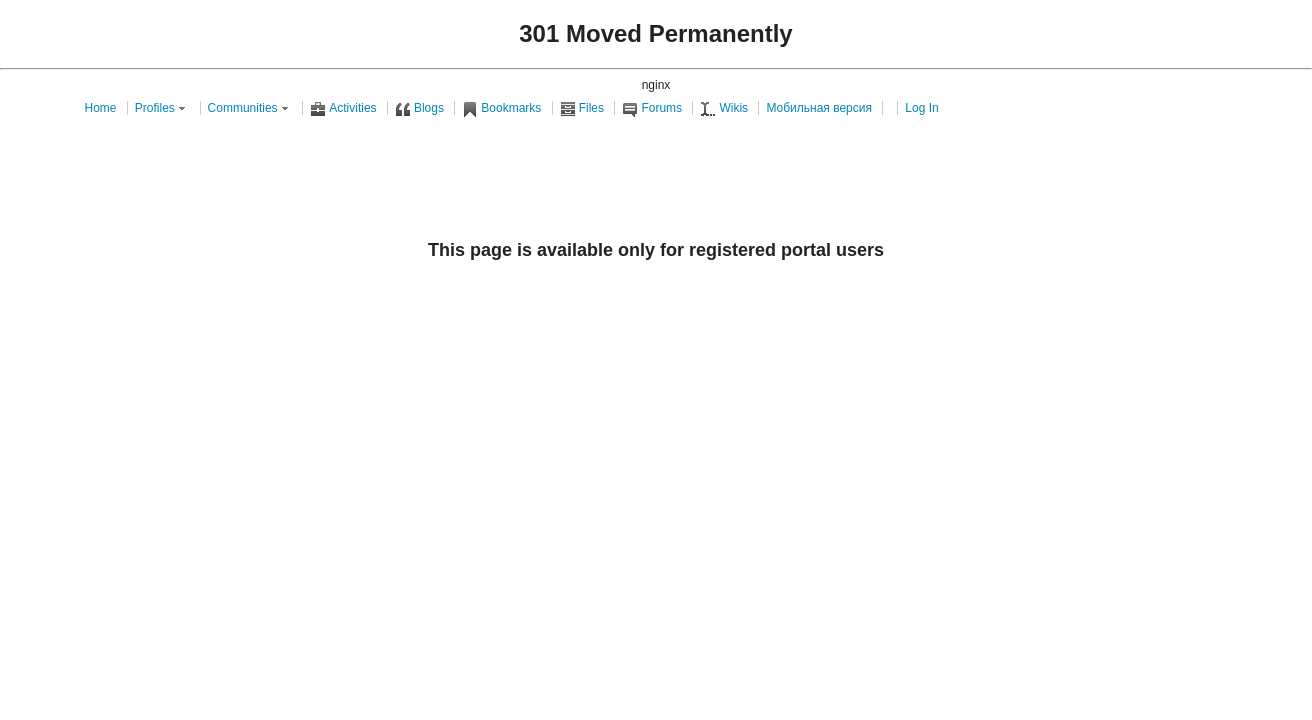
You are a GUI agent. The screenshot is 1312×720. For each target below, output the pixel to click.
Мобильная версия (819, 108)
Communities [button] (250, 108)
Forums (652, 108)
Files (582, 108)
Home (101, 108)
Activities (343, 108)
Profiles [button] (162, 108)
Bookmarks (501, 108)
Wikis (724, 108)
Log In (921, 108)
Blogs (419, 108)
